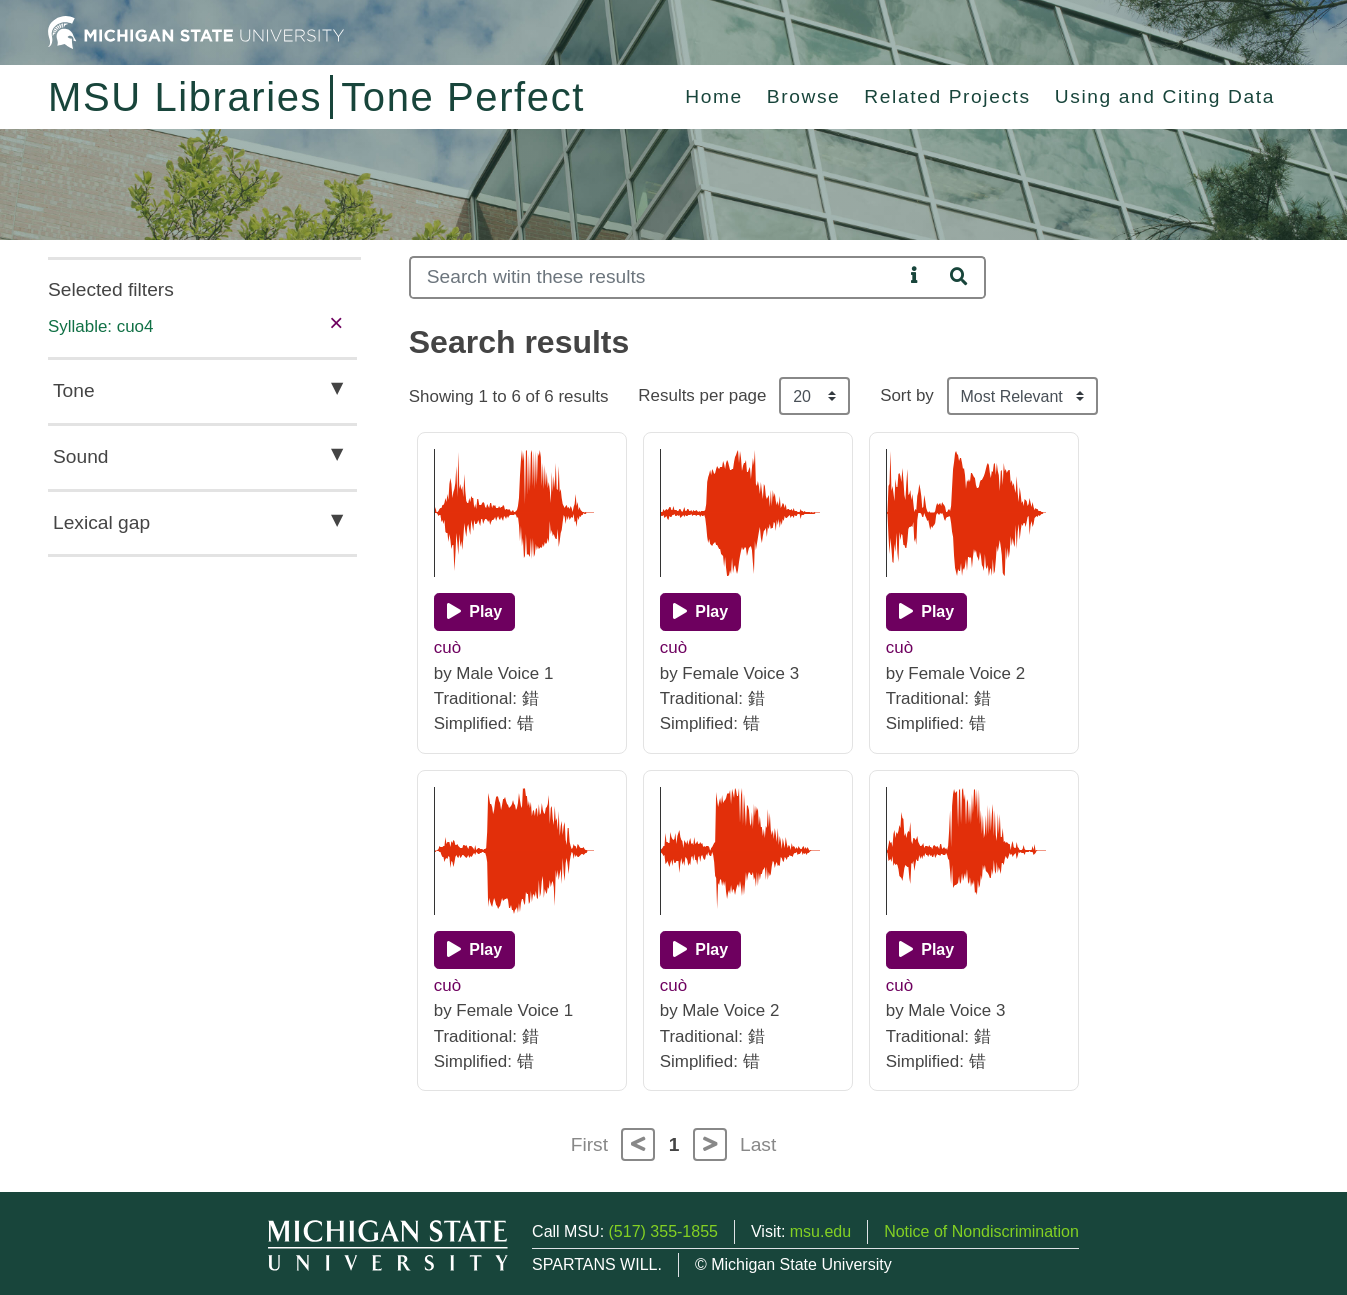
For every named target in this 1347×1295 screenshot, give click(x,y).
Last (758, 1144)
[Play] (474, 612)
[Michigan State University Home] (196, 31)
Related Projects (947, 96)
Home (714, 96)
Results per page (702, 395)
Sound (80, 456)
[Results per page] (814, 396)
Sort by (907, 395)
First (589, 1144)
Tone (74, 390)
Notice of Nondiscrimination (981, 1231)
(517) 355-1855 (663, 1231)
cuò (447, 647)
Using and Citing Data (1165, 96)
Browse (804, 96)
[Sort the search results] (1022, 396)
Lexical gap (101, 522)
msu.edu (820, 1231)
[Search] (656, 277)
